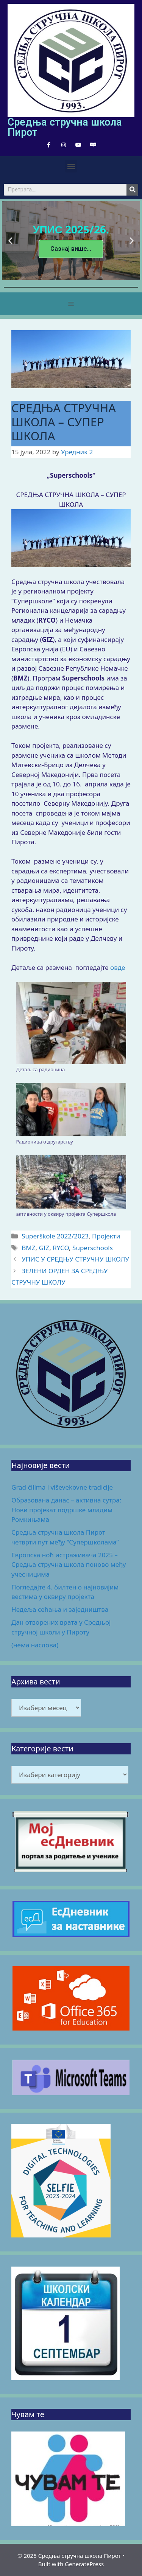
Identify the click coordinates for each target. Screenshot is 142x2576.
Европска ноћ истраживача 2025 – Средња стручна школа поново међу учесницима (68, 1565)
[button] (71, 166)
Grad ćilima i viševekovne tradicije (62, 1487)
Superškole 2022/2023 (55, 1236)
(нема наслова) (34, 1645)
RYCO (61, 1247)
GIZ (44, 1247)
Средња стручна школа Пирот (65, 127)
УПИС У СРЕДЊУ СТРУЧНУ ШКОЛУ (75, 1259)
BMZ (28, 1247)
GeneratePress (84, 2564)
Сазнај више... (70, 248)
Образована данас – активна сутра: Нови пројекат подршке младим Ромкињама (66, 1510)
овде (117, 967)
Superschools (92, 1247)
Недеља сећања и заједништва (59, 1609)
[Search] (132, 190)
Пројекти (106, 1236)
